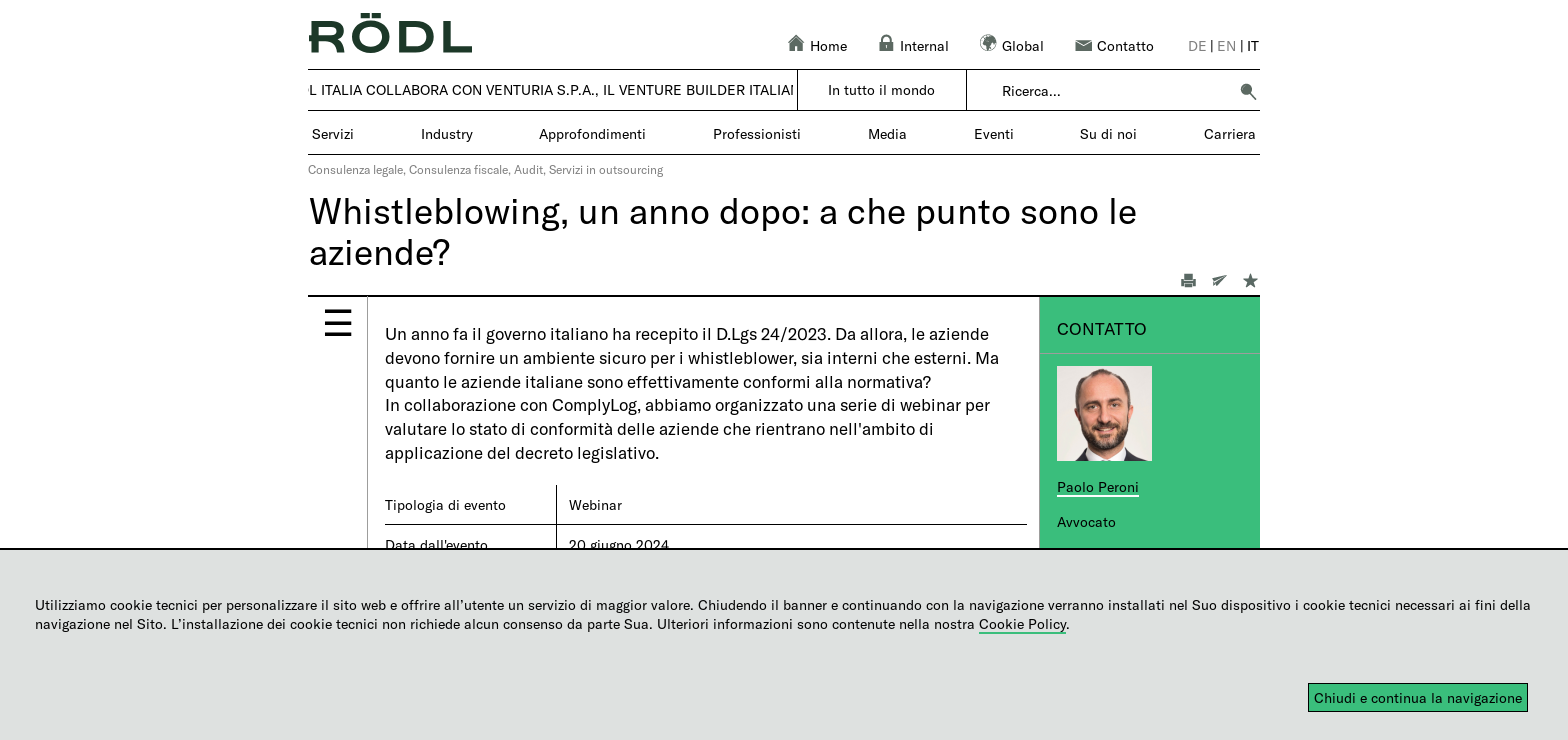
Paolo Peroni (1098, 486)
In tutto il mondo (881, 89)
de (1197, 45)
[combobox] (1114, 91)
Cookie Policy (1022, 623)
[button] (1248, 91)
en (1226, 45)
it (1253, 45)
